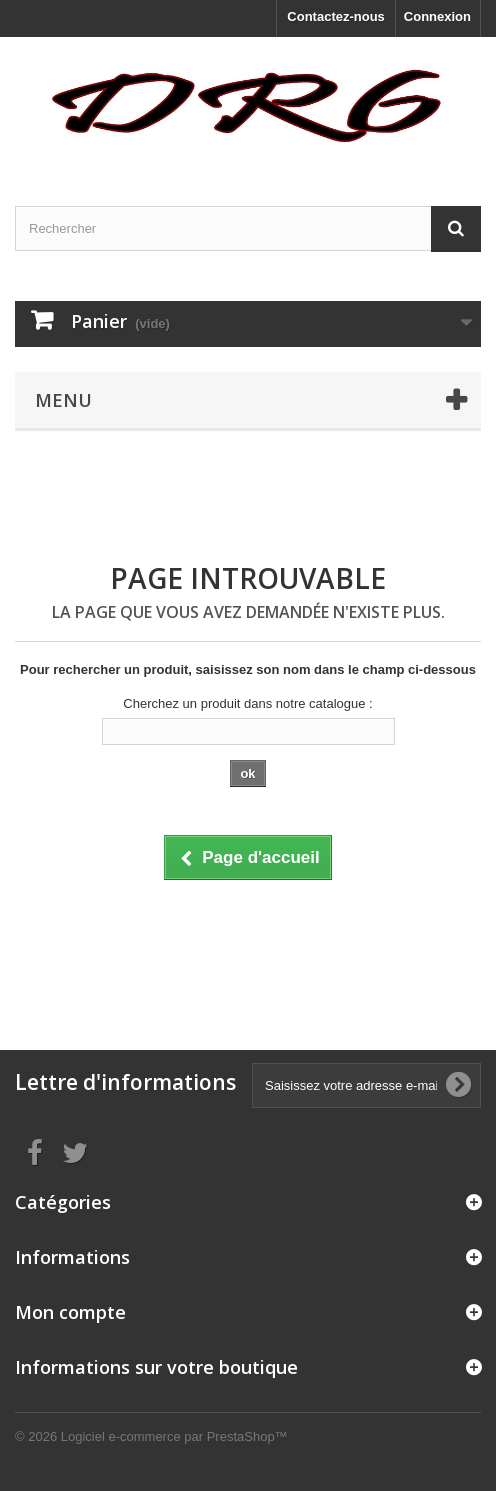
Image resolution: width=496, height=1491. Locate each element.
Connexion (437, 16)
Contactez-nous (336, 16)
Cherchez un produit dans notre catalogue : (247, 703)
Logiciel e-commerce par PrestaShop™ (174, 1436)
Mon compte (70, 1312)
